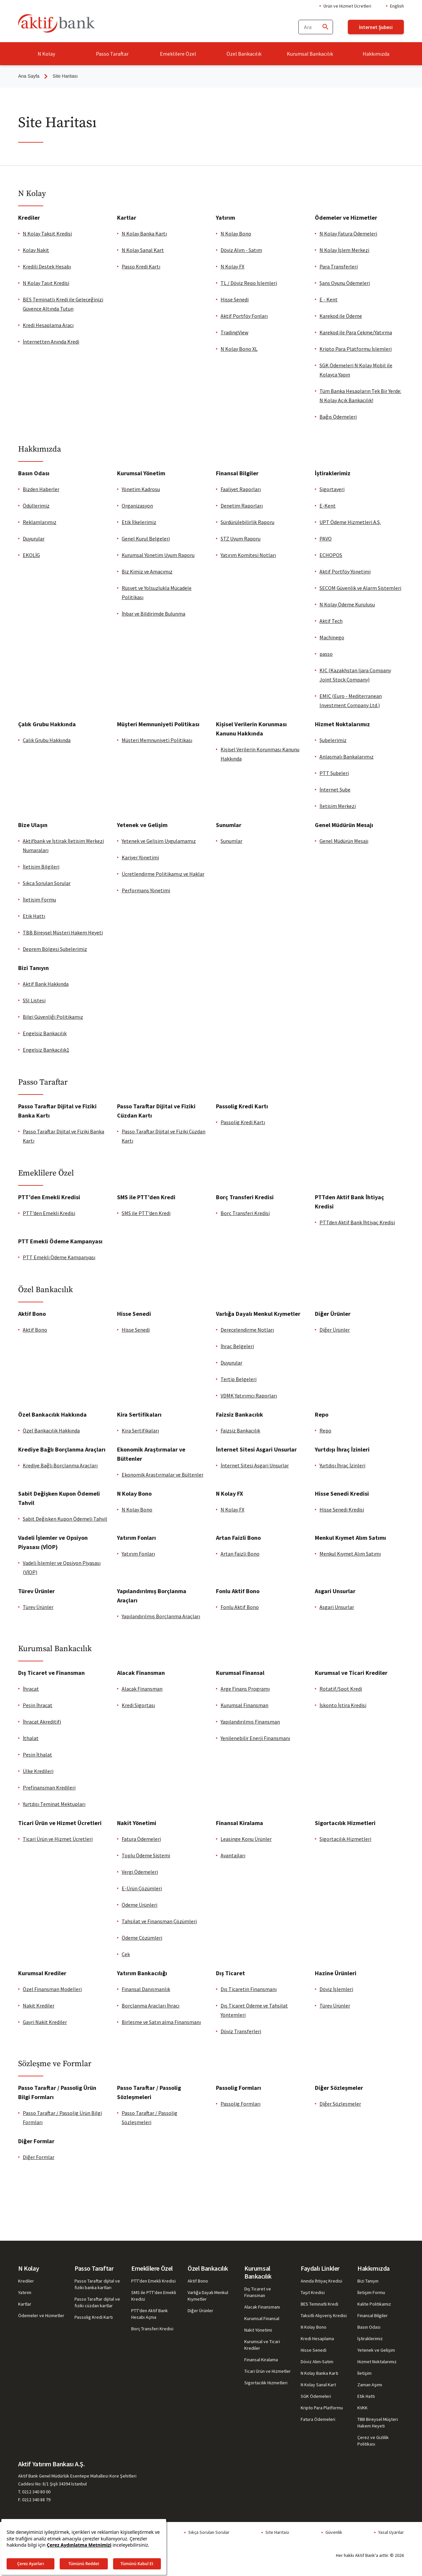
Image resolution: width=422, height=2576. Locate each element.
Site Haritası (277, 2532)
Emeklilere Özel (178, 53)
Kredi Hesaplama (317, 2338)
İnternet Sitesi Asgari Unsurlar (255, 1465)
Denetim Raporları (242, 505)
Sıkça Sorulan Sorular (47, 883)
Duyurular (34, 538)
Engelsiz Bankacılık (45, 1033)
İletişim (364, 2373)
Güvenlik (333, 2532)
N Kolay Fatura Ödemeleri (348, 233)
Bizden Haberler (41, 489)
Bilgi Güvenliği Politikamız (53, 1016)
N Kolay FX (232, 266)
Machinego (331, 637)
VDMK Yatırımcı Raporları (249, 1395)
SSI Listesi (34, 1000)
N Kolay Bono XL (239, 349)
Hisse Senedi (235, 299)
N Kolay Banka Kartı (144, 233)
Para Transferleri (338, 266)
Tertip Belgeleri (238, 1379)
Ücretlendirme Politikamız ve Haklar (163, 874)
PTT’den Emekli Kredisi (49, 1213)
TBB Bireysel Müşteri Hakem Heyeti (63, 932)
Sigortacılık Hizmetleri (345, 1839)
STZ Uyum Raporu (240, 538)
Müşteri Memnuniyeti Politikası (157, 740)
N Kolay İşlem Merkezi (344, 250)
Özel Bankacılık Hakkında (51, 1430)
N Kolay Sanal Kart (143, 250)
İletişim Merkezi (337, 806)
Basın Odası (368, 2327)
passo (326, 654)
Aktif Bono (35, 1329)
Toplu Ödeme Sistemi (146, 1855)
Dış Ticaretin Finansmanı (249, 1989)
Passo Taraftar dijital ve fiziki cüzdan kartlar (97, 2302)
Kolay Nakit (36, 250)
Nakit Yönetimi (258, 2330)
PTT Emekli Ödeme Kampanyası (59, 1257)
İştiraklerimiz (370, 2338)
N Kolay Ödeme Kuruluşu (347, 604)
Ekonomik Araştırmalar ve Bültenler (162, 1474)
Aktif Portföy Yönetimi (345, 571)
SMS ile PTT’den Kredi (146, 1213)
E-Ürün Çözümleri (142, 1888)
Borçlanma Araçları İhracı (150, 2005)
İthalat (31, 1738)
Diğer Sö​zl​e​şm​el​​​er (340, 2103)
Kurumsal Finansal (261, 2318)
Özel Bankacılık (243, 53)
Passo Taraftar (112, 53)
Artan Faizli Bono (240, 1553)
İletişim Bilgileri (41, 866)
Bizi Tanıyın (367, 2281)
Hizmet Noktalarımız (377, 2362)
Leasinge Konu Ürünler (246, 1839)
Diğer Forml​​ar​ (38, 2157)
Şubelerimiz (333, 740)
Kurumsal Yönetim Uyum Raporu (158, 555)
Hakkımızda (376, 53)
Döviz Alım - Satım (241, 250)
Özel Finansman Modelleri (52, 1989)
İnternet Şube (334, 789)
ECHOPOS (330, 555)
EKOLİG (31, 555)
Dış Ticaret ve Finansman (257, 2292)
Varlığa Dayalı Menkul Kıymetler (208, 2295)
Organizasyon (137, 505)
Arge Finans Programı (245, 1688)
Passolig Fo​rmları (240, 2103)
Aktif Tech (331, 621)
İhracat (31, 1688)
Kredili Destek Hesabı (47, 266)
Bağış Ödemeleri (338, 416)
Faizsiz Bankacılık (240, 1430)
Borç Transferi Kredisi (245, 1213)
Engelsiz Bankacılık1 (46, 1049)
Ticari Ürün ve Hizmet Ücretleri (58, 1839)
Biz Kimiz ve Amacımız (147, 571)
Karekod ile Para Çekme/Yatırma (355, 332)
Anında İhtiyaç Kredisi (321, 2281)
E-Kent (327, 505)
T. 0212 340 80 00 (34, 2492)
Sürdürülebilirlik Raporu (247, 522)
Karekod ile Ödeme (340, 316)
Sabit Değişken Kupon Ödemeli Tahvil (65, 1518)
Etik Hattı (34, 916)
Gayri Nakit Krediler (45, 2022)
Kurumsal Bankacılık (310, 53)
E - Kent (328, 299)
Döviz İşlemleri (336, 1989)
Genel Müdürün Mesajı (343, 841)
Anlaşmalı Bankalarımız (346, 756)
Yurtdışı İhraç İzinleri (342, 1465)
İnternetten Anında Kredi (51, 341)
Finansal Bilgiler (372, 2315)
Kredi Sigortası (138, 1705)
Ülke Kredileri (38, 1771)
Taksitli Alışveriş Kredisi (324, 2315)
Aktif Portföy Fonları (244, 316)
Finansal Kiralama (261, 2360)
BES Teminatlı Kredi (319, 2304)
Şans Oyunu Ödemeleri (344, 283)
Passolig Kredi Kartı (243, 1122)
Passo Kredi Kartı (141, 266)
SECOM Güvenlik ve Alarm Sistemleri (360, 588)
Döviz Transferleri (241, 2031)
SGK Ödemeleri (316, 2396)
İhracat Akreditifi (42, 1721)
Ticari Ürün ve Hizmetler (267, 2371)
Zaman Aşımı (369, 2385)
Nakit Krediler (38, 2005)
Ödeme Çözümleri (142, 1937)
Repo (325, 1430)
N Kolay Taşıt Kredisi (46, 283)
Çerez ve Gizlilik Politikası (373, 2440)
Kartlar (24, 2304)
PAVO (325, 538)
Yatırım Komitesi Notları (248, 555)
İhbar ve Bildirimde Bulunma (153, 613)
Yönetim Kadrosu (141, 489)
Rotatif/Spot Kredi (340, 1688)
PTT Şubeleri (334, 773)
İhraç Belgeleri (237, 1346)
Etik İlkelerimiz (139, 522)
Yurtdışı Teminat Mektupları (54, 1804)
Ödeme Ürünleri (139, 1904)
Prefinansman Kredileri (49, 1787)
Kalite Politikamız (374, 2304)
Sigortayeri (332, 489)
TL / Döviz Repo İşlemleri (249, 283)
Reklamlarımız (39, 522)
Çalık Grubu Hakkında (47, 740)
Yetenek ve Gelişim (376, 2350)
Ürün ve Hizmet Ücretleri (347, 6)
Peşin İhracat (37, 1705)
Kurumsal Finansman (244, 1705)
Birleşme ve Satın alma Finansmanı (161, 2022)
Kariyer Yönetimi (140, 857)
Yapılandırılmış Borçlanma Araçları (161, 1616)
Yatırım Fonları (138, 1553)
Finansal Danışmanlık (146, 1989)
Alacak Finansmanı (262, 2307)
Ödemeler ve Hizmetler (41, 2315)
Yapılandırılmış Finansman (250, 1721)
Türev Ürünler (38, 1607)
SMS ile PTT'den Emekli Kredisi (153, 2295)
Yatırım (24, 2292)
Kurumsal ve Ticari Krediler (262, 2345)
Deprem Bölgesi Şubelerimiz (55, 949)
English (397, 6)
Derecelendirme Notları (247, 1329)
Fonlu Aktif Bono (240, 1607)
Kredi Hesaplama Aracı (48, 325)
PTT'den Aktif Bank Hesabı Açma (149, 2314)
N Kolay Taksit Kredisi (47, 233)
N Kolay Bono (236, 233)
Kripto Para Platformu (322, 2408)
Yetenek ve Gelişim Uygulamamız (159, 841)
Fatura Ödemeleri (141, 1839)
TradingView (234, 332)
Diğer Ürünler (334, 1329)
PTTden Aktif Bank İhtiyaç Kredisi (357, 1222)
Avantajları (233, 1855)
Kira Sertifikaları (140, 1430)
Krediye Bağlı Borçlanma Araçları (60, 1465)
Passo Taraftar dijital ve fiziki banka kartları (97, 2284)
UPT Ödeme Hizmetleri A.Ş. (350, 522)
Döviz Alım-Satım (317, 2362)
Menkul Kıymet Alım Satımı (350, 1553)
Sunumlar (231, 841)
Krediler (26, 2281)
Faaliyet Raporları (241, 489)
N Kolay (46, 53)
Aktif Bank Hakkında (46, 984)
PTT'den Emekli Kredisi (153, 2281)
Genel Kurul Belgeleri (146, 538)
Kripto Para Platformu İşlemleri (355, 349)
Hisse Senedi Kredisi (341, 1509)
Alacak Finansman (142, 1688)
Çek (126, 1954)
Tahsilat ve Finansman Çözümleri (159, 1921)
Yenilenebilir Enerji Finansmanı (255, 1738)
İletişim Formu (39, 899)
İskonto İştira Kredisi (342, 1705)
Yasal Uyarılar (391, 2532)
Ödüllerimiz (36, 505)
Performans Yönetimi (146, 890)
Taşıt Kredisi (313, 2292)
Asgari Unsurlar (336, 1607)
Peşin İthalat (37, 1754)
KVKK (362, 2408)
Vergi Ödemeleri (140, 1872)
